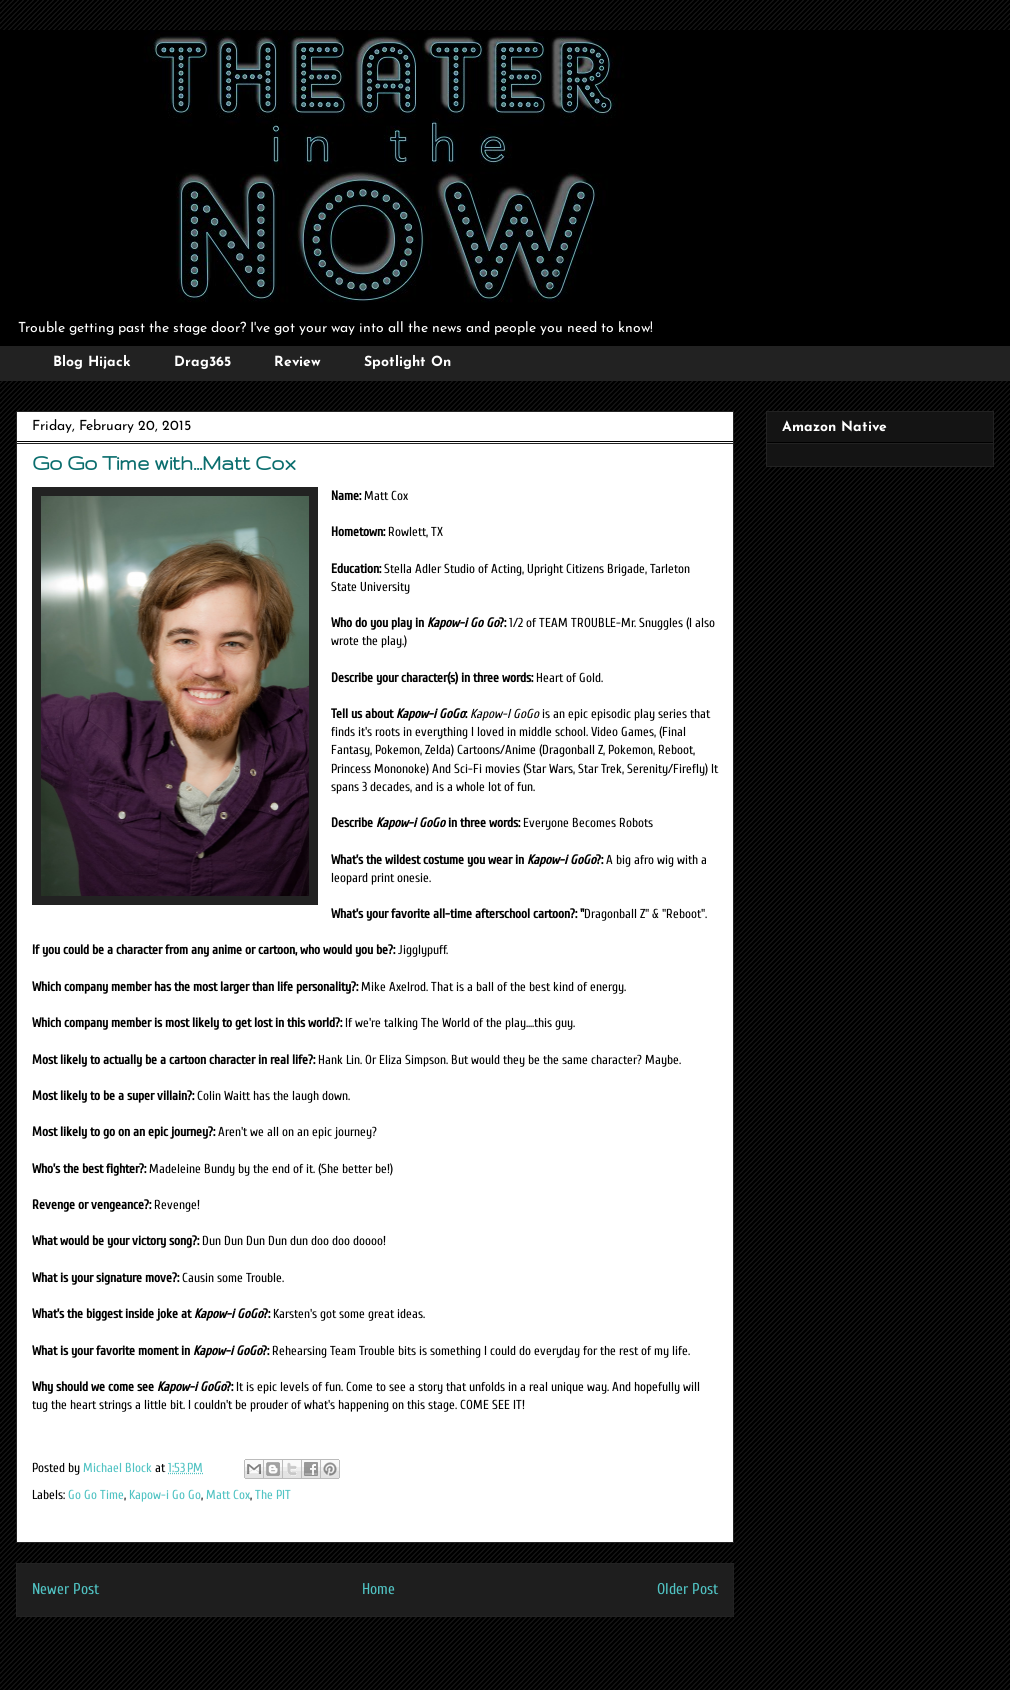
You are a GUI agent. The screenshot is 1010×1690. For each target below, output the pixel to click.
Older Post (687, 1589)
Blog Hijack (92, 362)
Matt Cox (228, 1494)
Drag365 (202, 362)
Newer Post (65, 1589)
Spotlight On (407, 362)
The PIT (273, 1494)
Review (297, 362)
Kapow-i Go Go (165, 1494)
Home (378, 1589)
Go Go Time (96, 1494)
